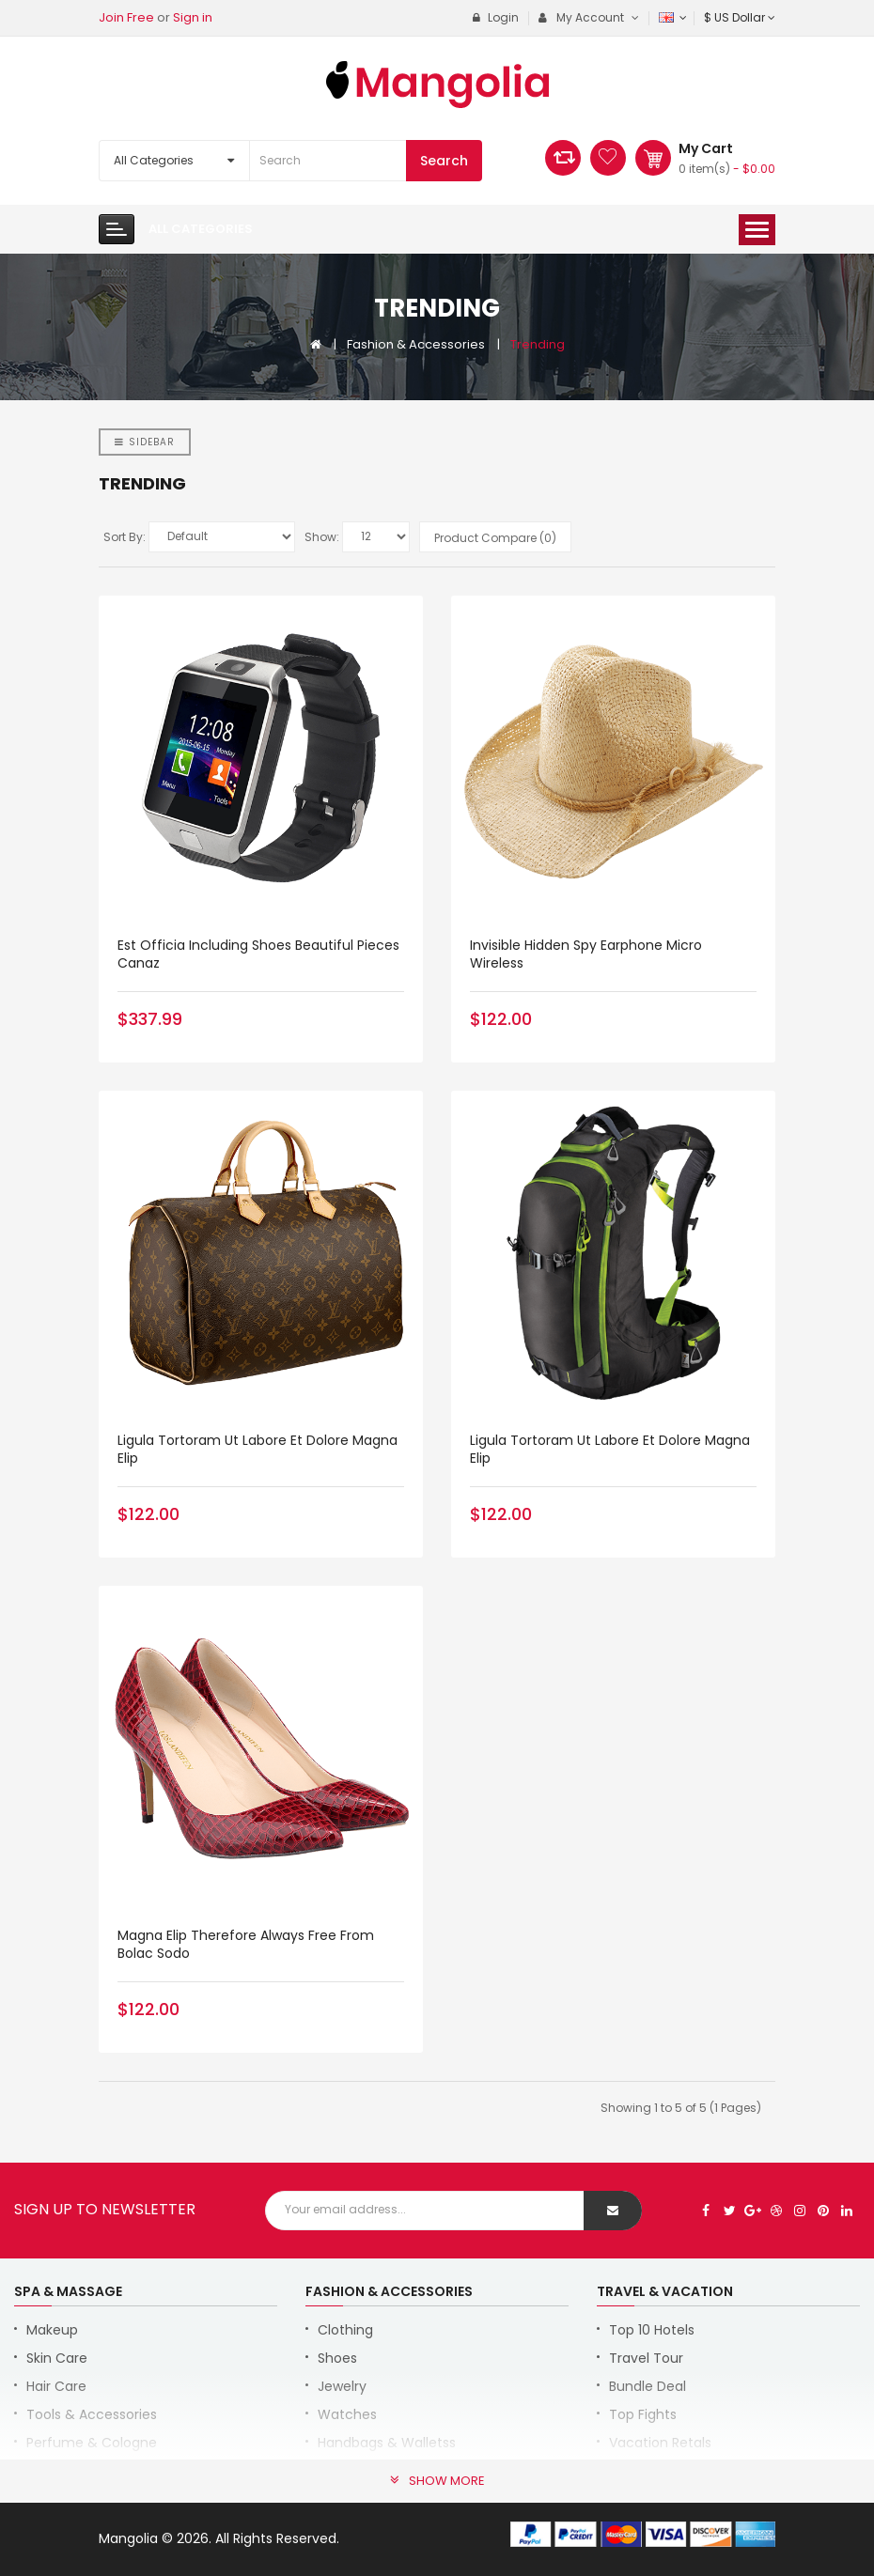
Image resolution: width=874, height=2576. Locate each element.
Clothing (345, 2329)
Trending (537, 344)
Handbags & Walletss (387, 2442)
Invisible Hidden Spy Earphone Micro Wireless (586, 954)
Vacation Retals (660, 2442)
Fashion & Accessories (416, 344)
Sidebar (145, 442)
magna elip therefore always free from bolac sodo (245, 1944)
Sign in (192, 17)
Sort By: (124, 537)
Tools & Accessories (91, 2414)
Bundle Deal (647, 2386)
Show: (321, 537)
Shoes (337, 2358)
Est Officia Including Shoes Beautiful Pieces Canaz (258, 954)
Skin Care (56, 2358)
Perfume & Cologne (91, 2442)
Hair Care (56, 2386)
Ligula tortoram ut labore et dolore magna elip (257, 1449)
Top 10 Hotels (652, 2329)
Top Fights (643, 2414)
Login (496, 17)
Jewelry (342, 2386)
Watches (347, 2414)
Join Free (126, 17)
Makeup (52, 2329)
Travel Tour (646, 2358)
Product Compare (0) (495, 538)
